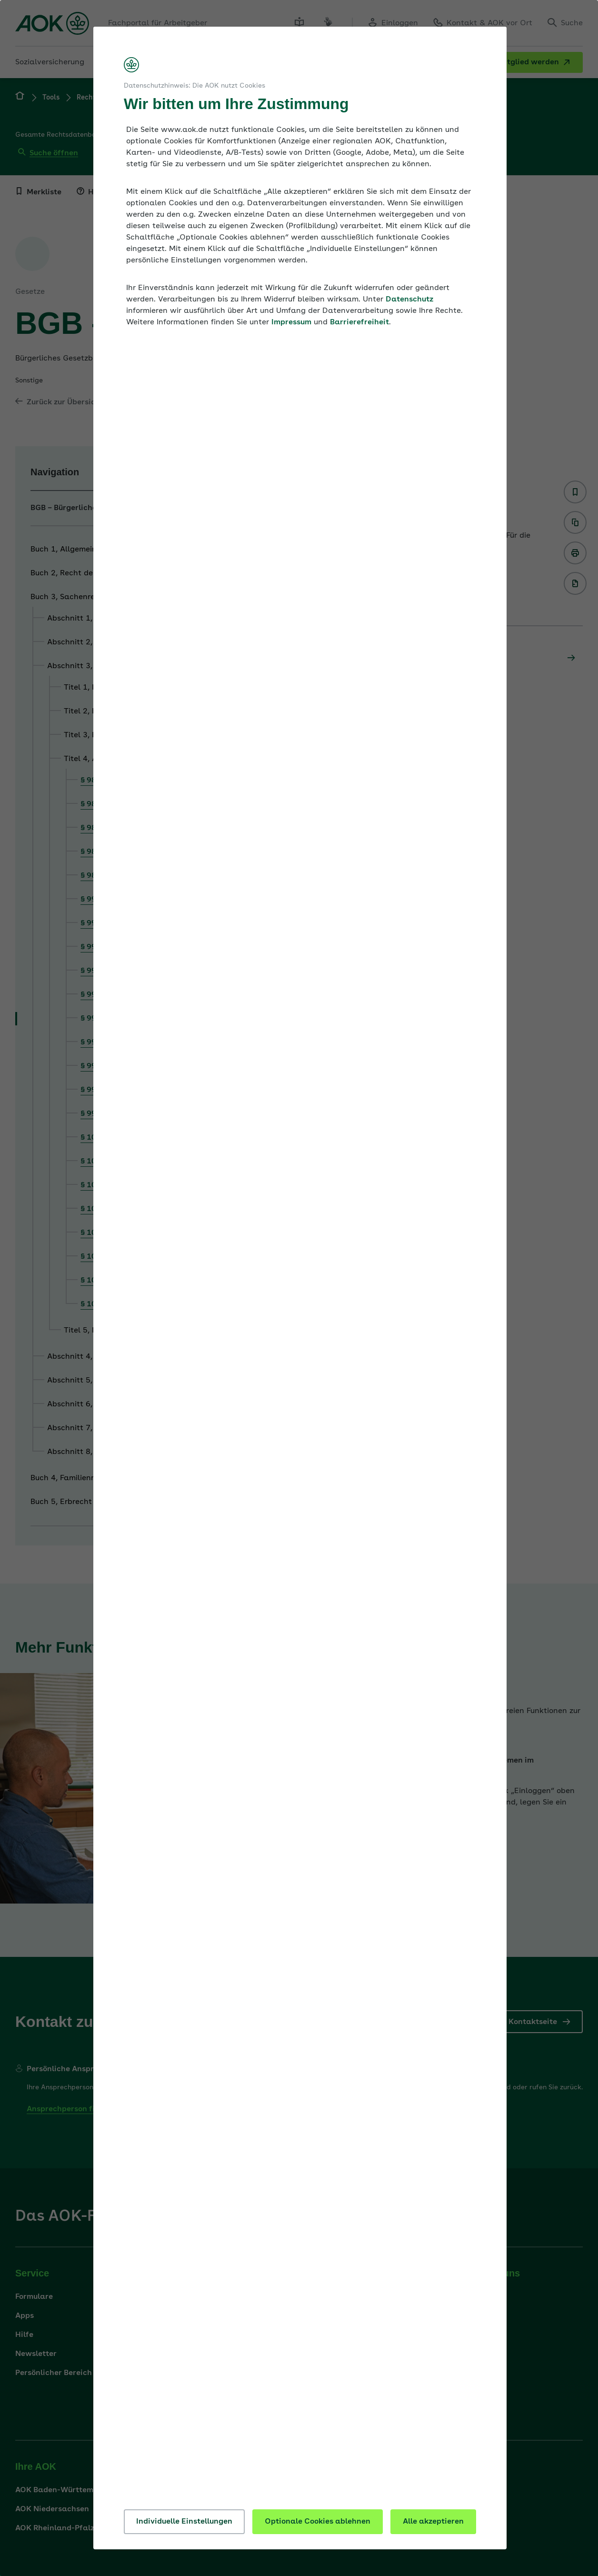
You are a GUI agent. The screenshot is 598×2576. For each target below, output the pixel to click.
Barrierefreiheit (359, 322)
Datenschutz (409, 299)
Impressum (291, 322)
